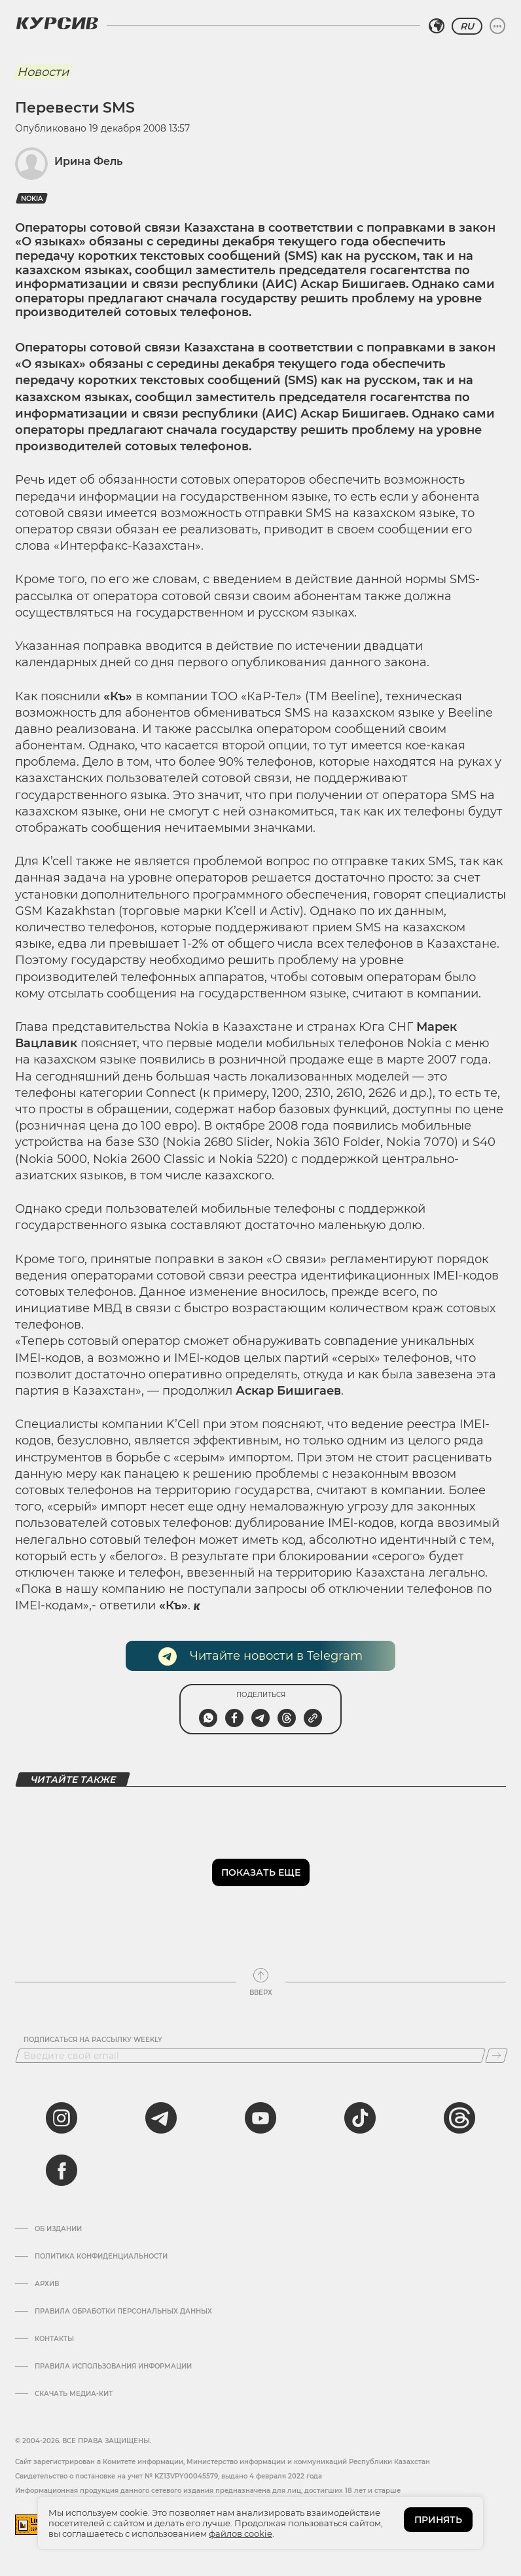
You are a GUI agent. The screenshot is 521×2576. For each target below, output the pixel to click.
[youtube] (260, 2118)
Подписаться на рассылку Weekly (93, 2040)
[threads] (459, 2118)
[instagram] (61, 2118)
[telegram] (161, 2118)
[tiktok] (360, 2118)
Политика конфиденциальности (101, 2257)
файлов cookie (240, 2533)
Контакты (54, 2339)
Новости (43, 72)
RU (467, 26)
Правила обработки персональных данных (123, 2312)
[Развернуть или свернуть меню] (497, 26)
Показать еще (260, 1872)
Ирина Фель (88, 161)
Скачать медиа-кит (74, 2394)
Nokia (32, 198)
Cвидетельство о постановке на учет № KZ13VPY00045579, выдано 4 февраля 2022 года (168, 2476)
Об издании (58, 2229)
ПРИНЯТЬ (438, 2520)
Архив (47, 2284)
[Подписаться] (496, 2055)
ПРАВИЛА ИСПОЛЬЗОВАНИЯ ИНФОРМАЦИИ (113, 2366)
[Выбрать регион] (436, 26)
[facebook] (61, 2170)
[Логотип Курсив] (57, 22)
